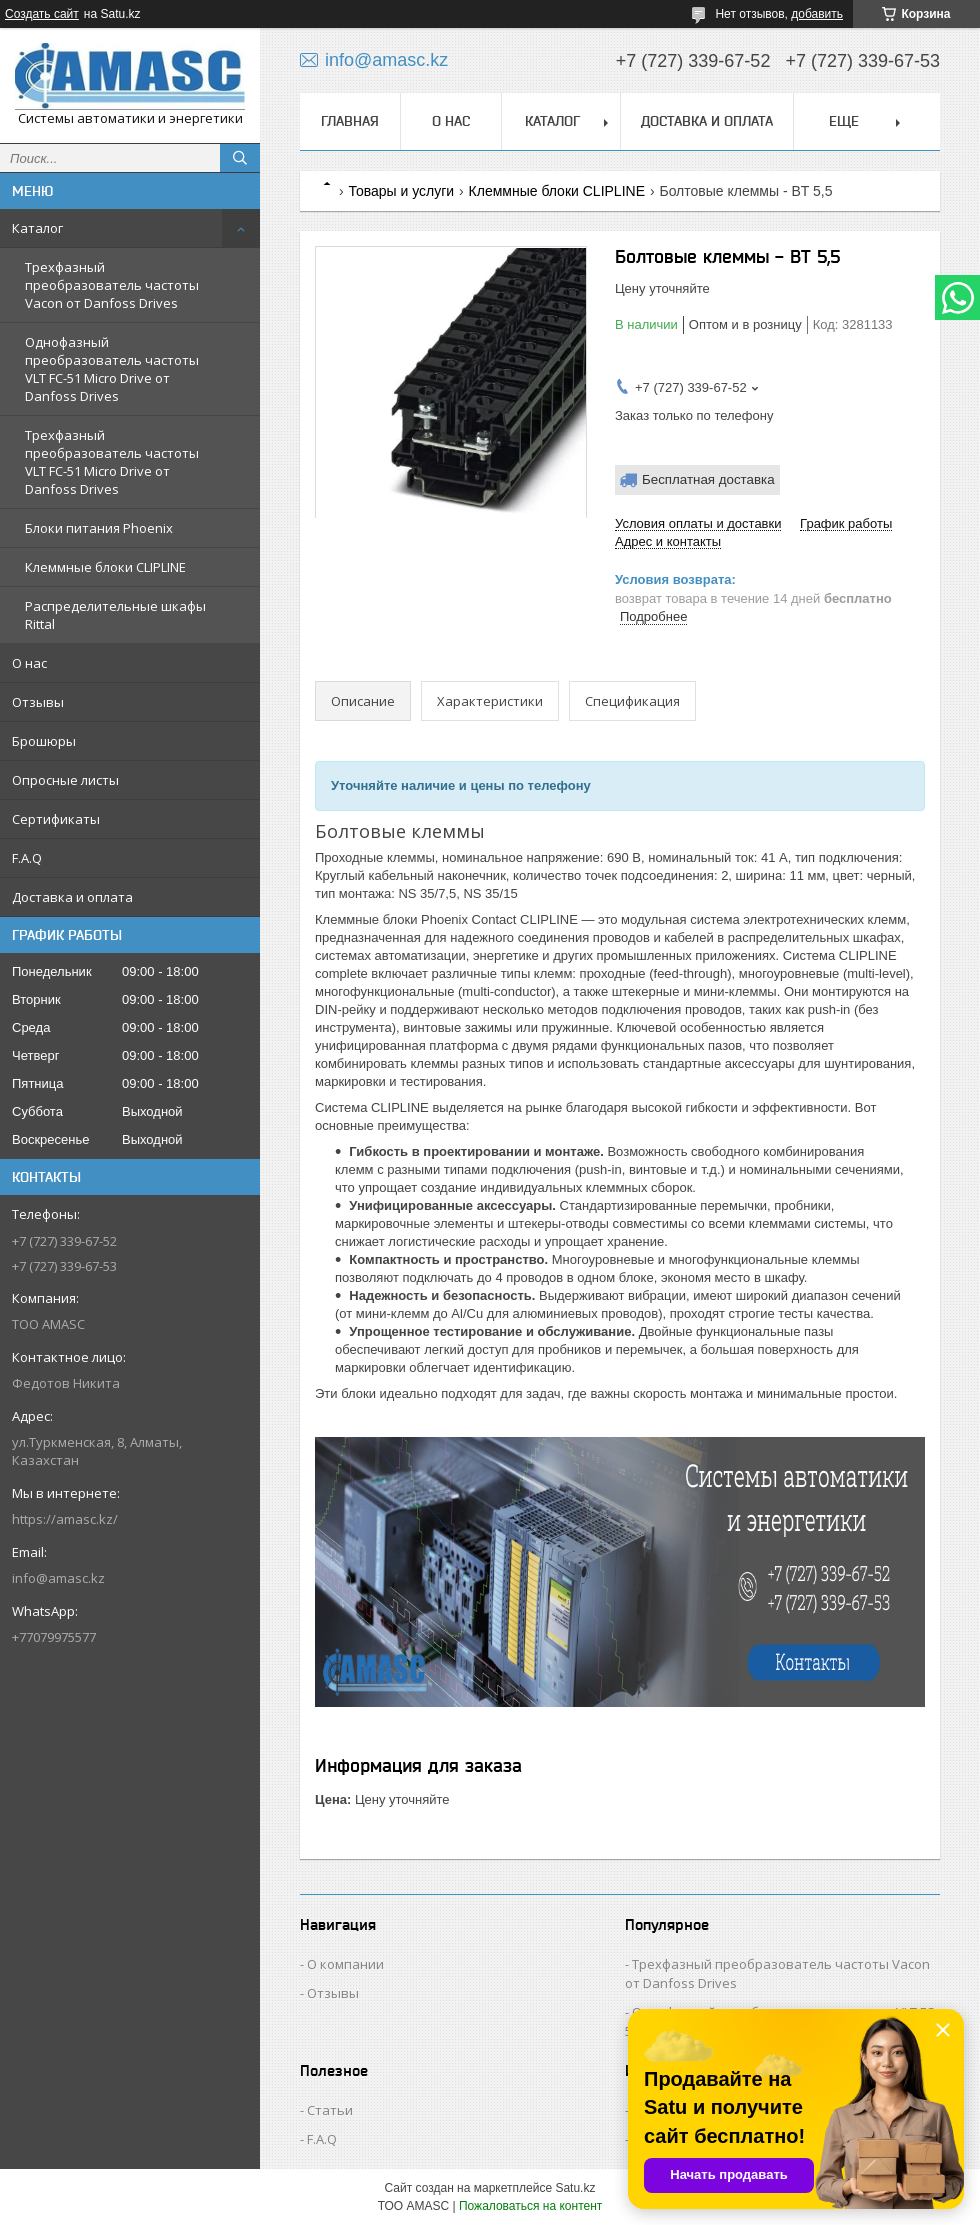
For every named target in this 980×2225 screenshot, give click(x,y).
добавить (817, 14)
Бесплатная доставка (708, 479)
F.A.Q (27, 858)
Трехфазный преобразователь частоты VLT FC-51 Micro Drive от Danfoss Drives (112, 462)
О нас (29, 663)
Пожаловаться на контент (530, 2206)
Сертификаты (56, 819)
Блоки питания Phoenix (99, 528)
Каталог (37, 228)
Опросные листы (65, 780)
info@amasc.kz (58, 1578)
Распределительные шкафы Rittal (115, 615)
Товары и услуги (401, 191)
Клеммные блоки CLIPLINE (105, 567)
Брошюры (44, 741)
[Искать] (240, 158)
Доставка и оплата (72, 897)
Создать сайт (42, 14)
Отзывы (38, 702)
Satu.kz (575, 2188)
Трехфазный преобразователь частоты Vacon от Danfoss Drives (112, 285)
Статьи (330, 2110)
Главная (350, 121)
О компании (345, 1964)
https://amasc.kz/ (65, 1519)
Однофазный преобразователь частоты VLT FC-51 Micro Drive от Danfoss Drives (112, 369)
